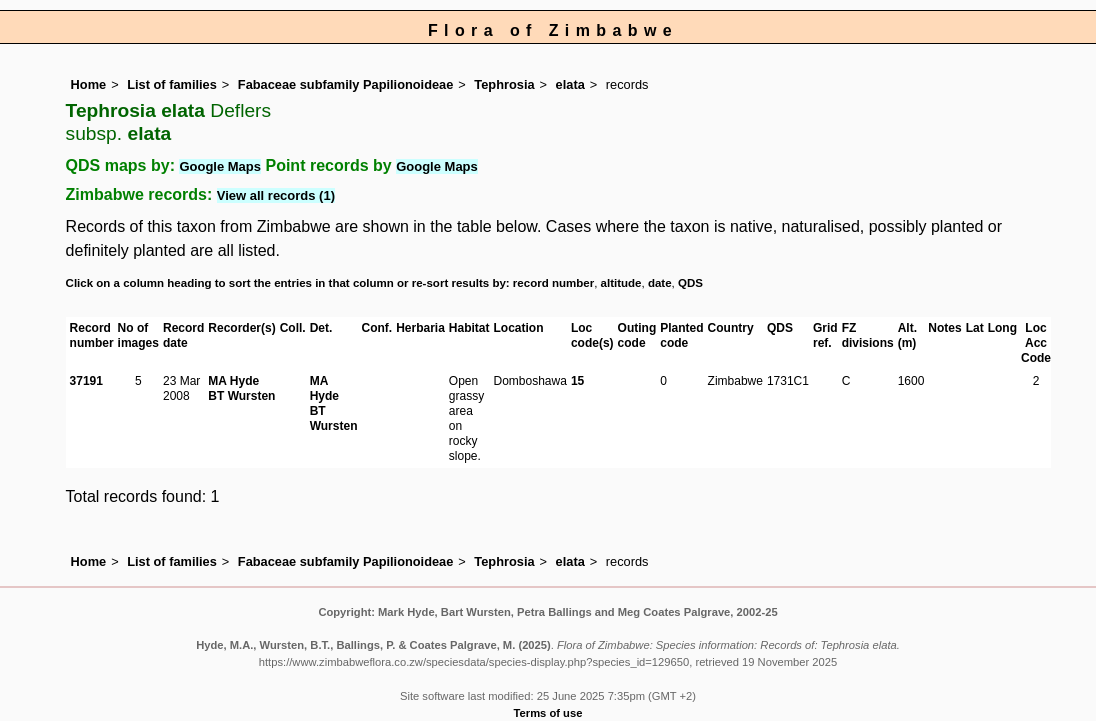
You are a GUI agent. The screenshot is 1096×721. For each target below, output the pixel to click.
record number (553, 283)
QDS (690, 283)
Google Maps (220, 166)
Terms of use (548, 713)
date (660, 283)
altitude (621, 283)
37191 (86, 381)
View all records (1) (276, 195)
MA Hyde (233, 381)
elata (570, 84)
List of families (172, 84)
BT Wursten (241, 396)
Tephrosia (504, 84)
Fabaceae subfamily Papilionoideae (346, 84)
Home (89, 84)
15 (577, 381)
